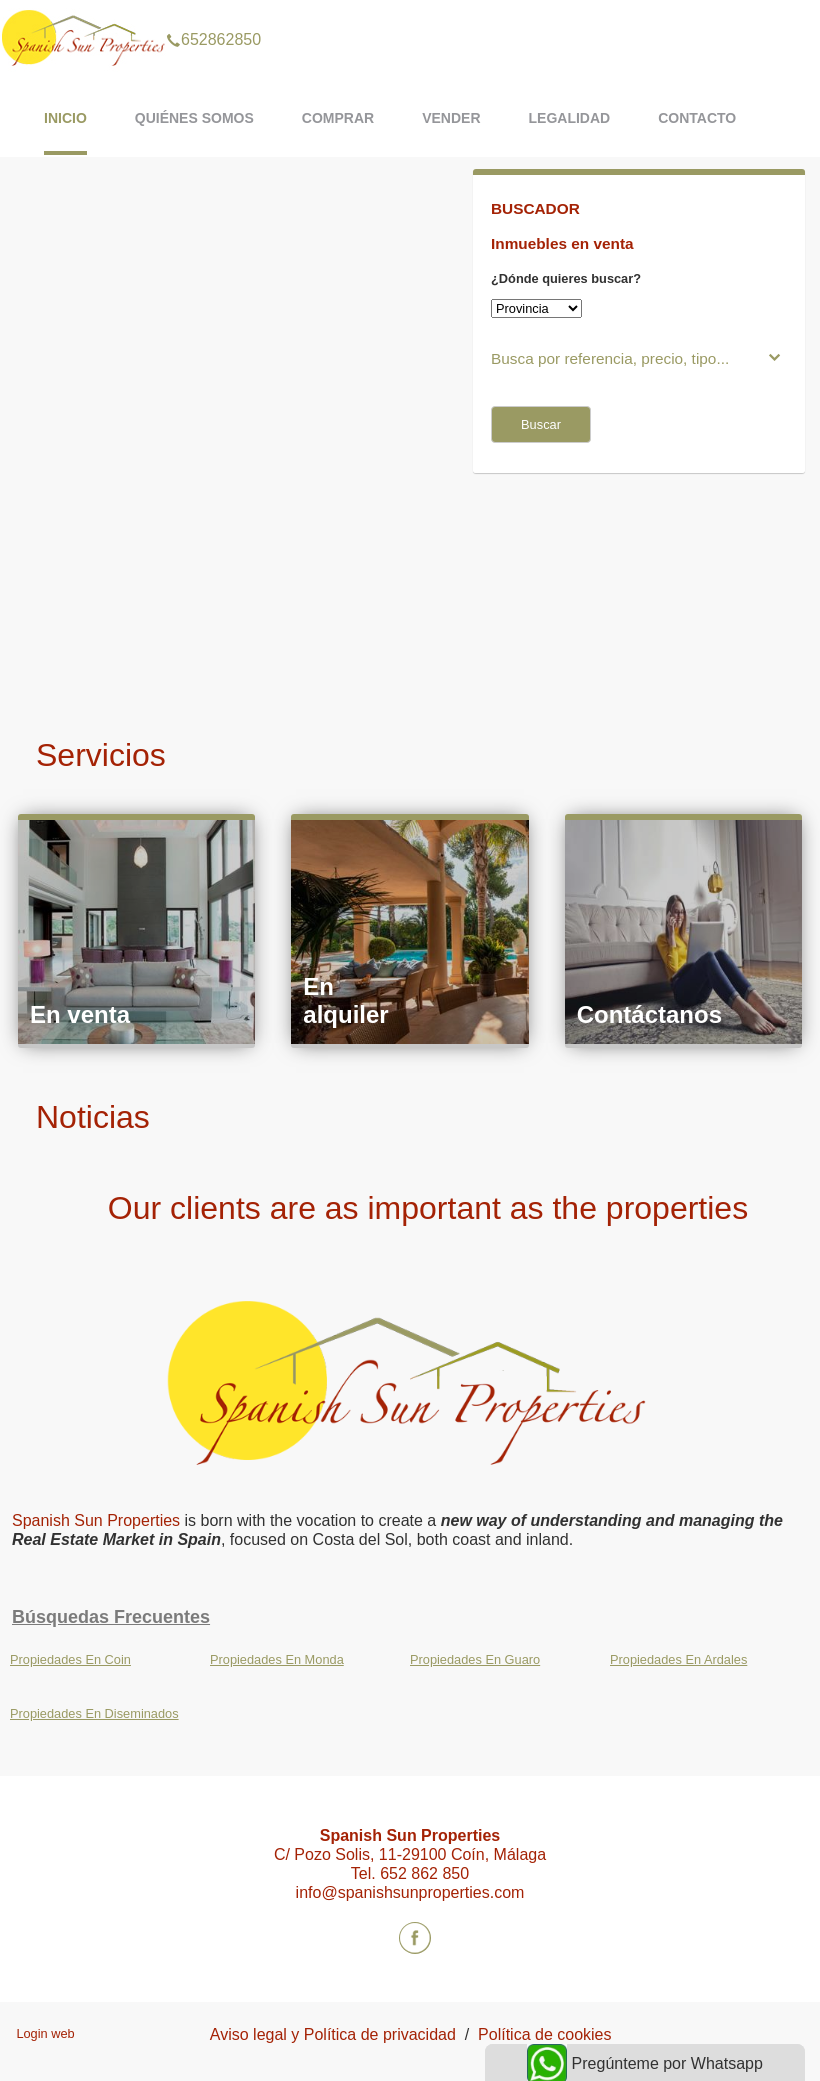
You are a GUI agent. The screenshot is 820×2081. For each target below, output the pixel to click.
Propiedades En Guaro (475, 1659)
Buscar (541, 424)
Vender (451, 118)
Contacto (697, 118)
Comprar (338, 118)
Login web (45, 2033)
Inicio (65, 118)
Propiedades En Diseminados (94, 1713)
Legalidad (570, 118)
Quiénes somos (194, 118)
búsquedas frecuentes (111, 1617)
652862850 (213, 14)
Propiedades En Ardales (678, 1659)
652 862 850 (424, 1873)
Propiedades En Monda (277, 1659)
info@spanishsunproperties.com (410, 1892)
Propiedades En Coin (70, 1659)
